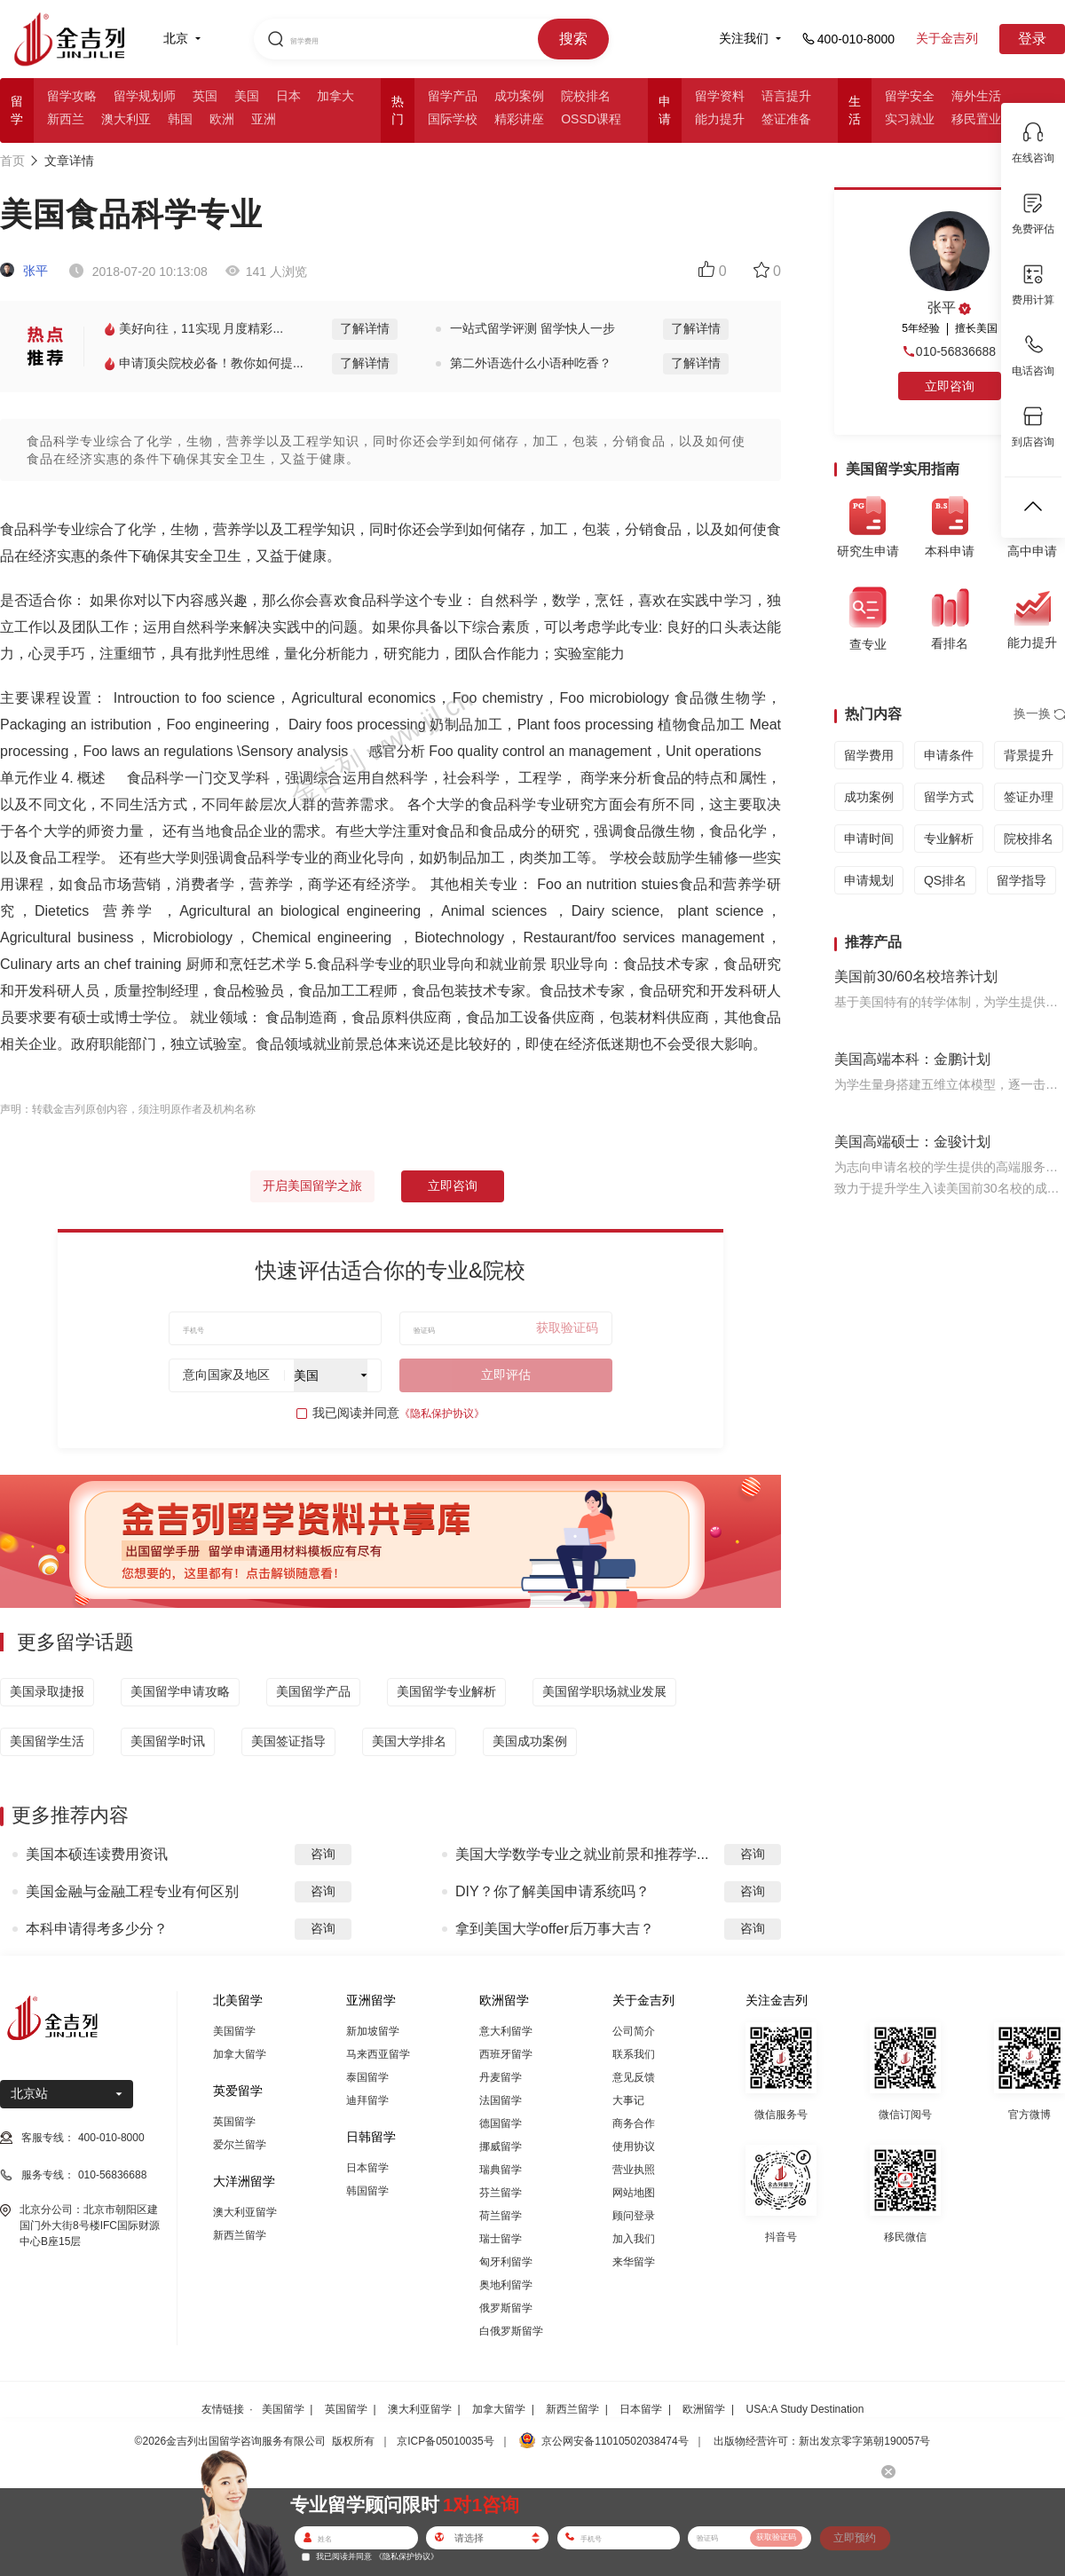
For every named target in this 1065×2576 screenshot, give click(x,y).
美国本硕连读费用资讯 (97, 1854)
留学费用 (869, 755)
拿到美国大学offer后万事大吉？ (554, 1928)
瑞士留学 (500, 2239)
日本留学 (367, 2168)
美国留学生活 (47, 1741)
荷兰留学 (500, 2216)
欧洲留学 (703, 2409)
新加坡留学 (372, 2031)
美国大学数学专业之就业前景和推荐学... (581, 1854)
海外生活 (976, 96)
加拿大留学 (239, 2054)
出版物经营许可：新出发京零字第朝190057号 (822, 2441)
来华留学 (633, 2262)
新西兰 (65, 119)
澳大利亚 (126, 119)
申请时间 (869, 838)
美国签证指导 (288, 1741)
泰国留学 (367, 2077)
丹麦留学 (500, 2077)
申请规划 (869, 880)
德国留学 (500, 2123)
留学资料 (720, 96)
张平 (24, 271)
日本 (288, 96)
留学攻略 (72, 96)
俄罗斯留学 (505, 2308)
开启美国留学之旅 (312, 1185)
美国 (246, 96)
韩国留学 (367, 2191)
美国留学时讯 (167, 1741)
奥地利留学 (505, 2285)
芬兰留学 (500, 2192)
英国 (205, 96)
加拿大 (335, 96)
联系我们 (633, 2054)
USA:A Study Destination (805, 2409)
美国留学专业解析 (446, 1691)
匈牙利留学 (505, 2262)
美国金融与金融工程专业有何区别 (132, 1891)
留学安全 (910, 96)
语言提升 (786, 96)
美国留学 (234, 2031)
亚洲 (263, 119)
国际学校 (452, 119)
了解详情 (365, 328)
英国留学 (234, 2121)
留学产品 (452, 96)
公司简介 (633, 2031)
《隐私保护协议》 (442, 1413)
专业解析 (949, 838)
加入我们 (633, 2239)
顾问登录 (633, 2216)
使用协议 (633, 2146)
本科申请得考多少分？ (97, 1928)
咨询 (323, 1854)
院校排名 (586, 96)
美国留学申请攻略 (180, 1691)
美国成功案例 (530, 1741)
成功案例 (519, 96)
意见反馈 (633, 2077)
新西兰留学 (239, 2235)
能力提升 (720, 119)
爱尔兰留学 (239, 2145)
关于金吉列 (947, 38)
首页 (12, 161)
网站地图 (633, 2192)
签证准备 (786, 119)
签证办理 (1028, 797)
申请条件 (949, 755)
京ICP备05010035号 (445, 2441)
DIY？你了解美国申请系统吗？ (552, 1891)
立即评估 (506, 1374)
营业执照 (633, 2169)
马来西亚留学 (378, 2054)
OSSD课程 (591, 119)
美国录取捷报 (47, 1691)
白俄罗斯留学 (511, 2331)
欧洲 (221, 119)
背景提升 (1028, 755)
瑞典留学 (500, 2169)
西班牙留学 (505, 2054)
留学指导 (1021, 880)
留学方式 (949, 797)
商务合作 (633, 2123)
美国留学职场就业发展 (604, 1691)
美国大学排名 (409, 1741)
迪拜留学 (367, 2100)
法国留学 (500, 2100)
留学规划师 (145, 96)
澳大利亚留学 (245, 2212)
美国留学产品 (313, 1691)
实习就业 (910, 119)
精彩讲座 (519, 119)
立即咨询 (452, 1185)
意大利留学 (505, 2031)
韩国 (180, 119)
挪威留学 (500, 2146)
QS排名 (945, 880)
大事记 (628, 2100)
